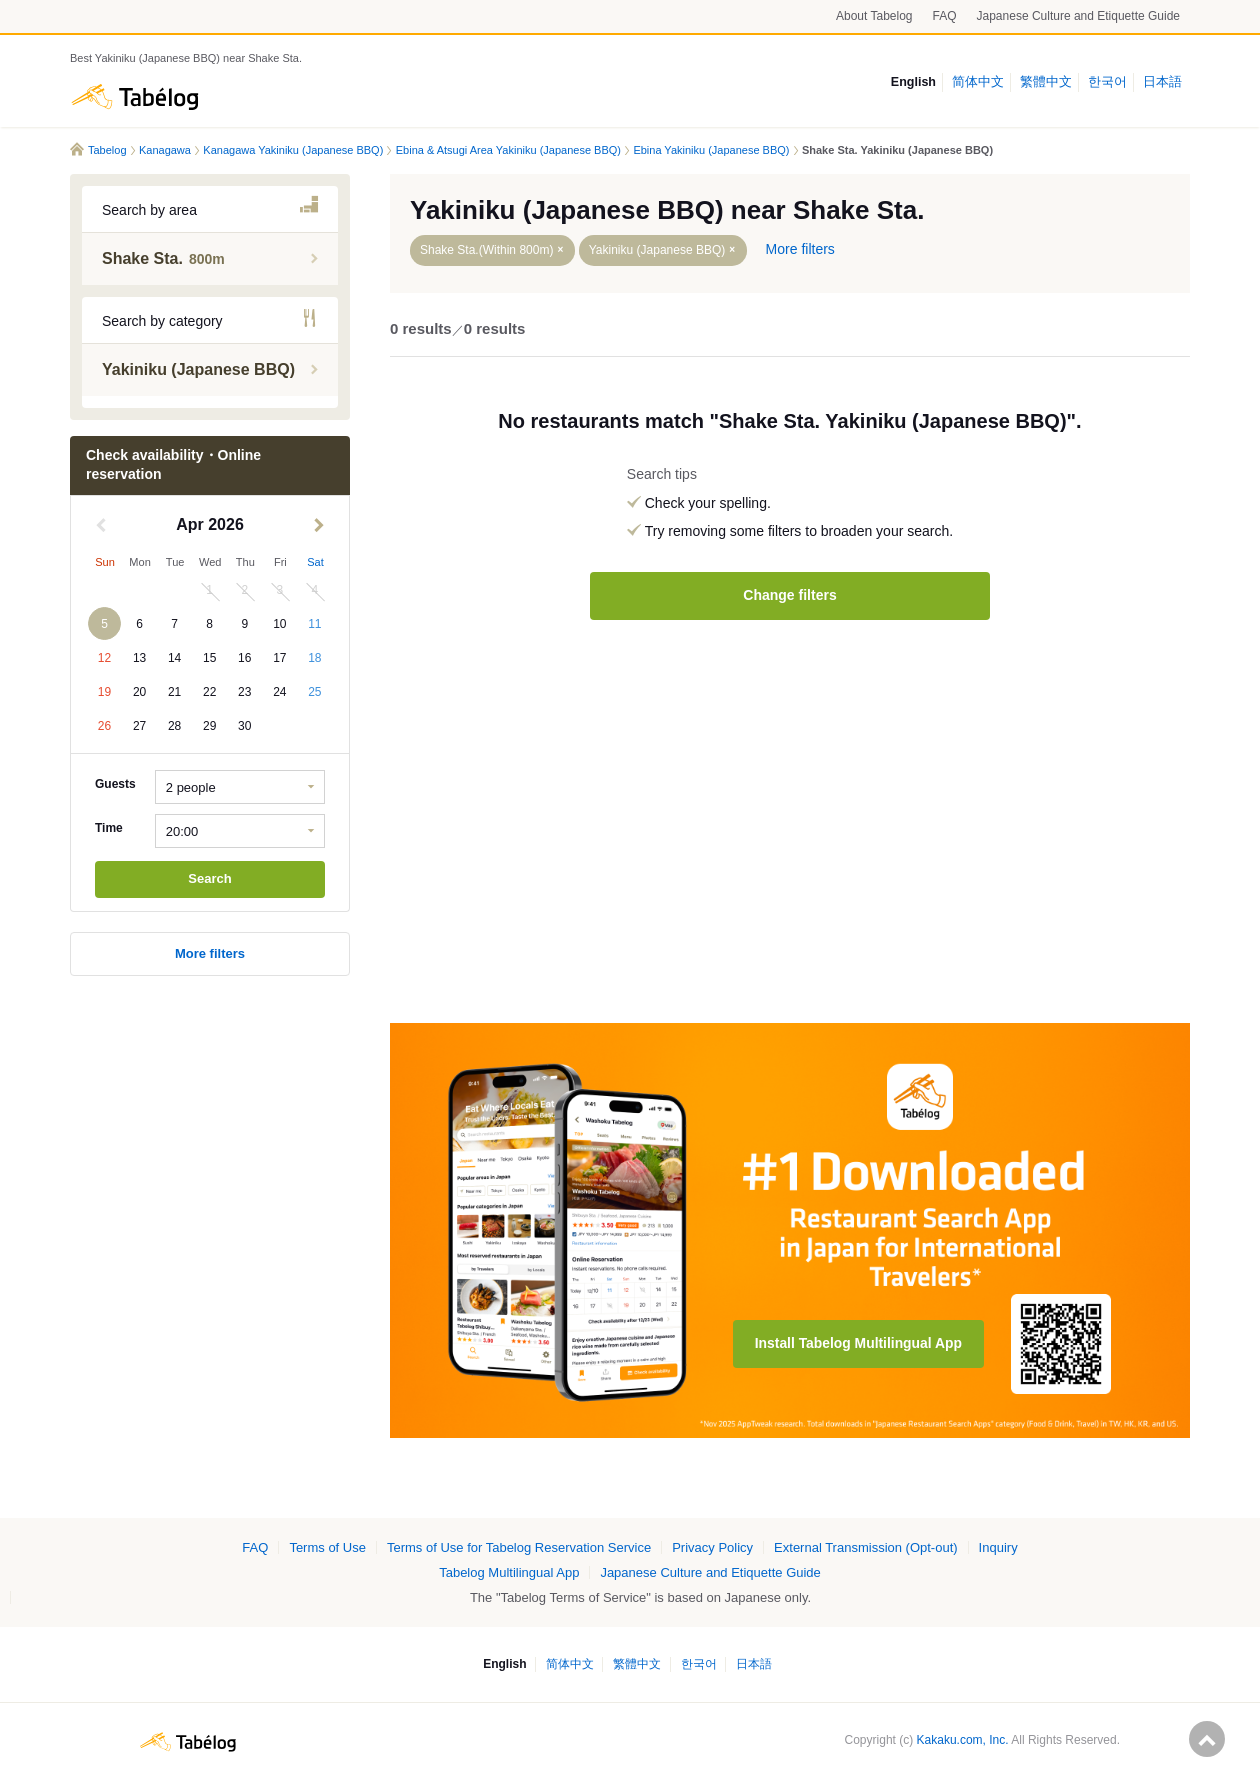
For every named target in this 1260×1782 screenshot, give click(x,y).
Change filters (789, 595)
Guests (115, 784)
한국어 (1107, 82)
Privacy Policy (712, 1547)
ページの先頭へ (1207, 1739)
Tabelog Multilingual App (509, 1572)
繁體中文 (1046, 82)
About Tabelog (874, 16)
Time (109, 828)
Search (209, 878)
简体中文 (978, 82)
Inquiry (998, 1547)
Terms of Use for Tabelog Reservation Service (519, 1547)
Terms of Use (327, 1547)
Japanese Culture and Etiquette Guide (1078, 16)
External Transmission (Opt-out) (866, 1547)
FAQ (945, 16)
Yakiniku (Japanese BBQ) (657, 250)
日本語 (1162, 82)
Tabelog (135, 97)
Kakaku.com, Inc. (963, 1740)
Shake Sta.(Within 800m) (486, 250)
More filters (210, 953)
